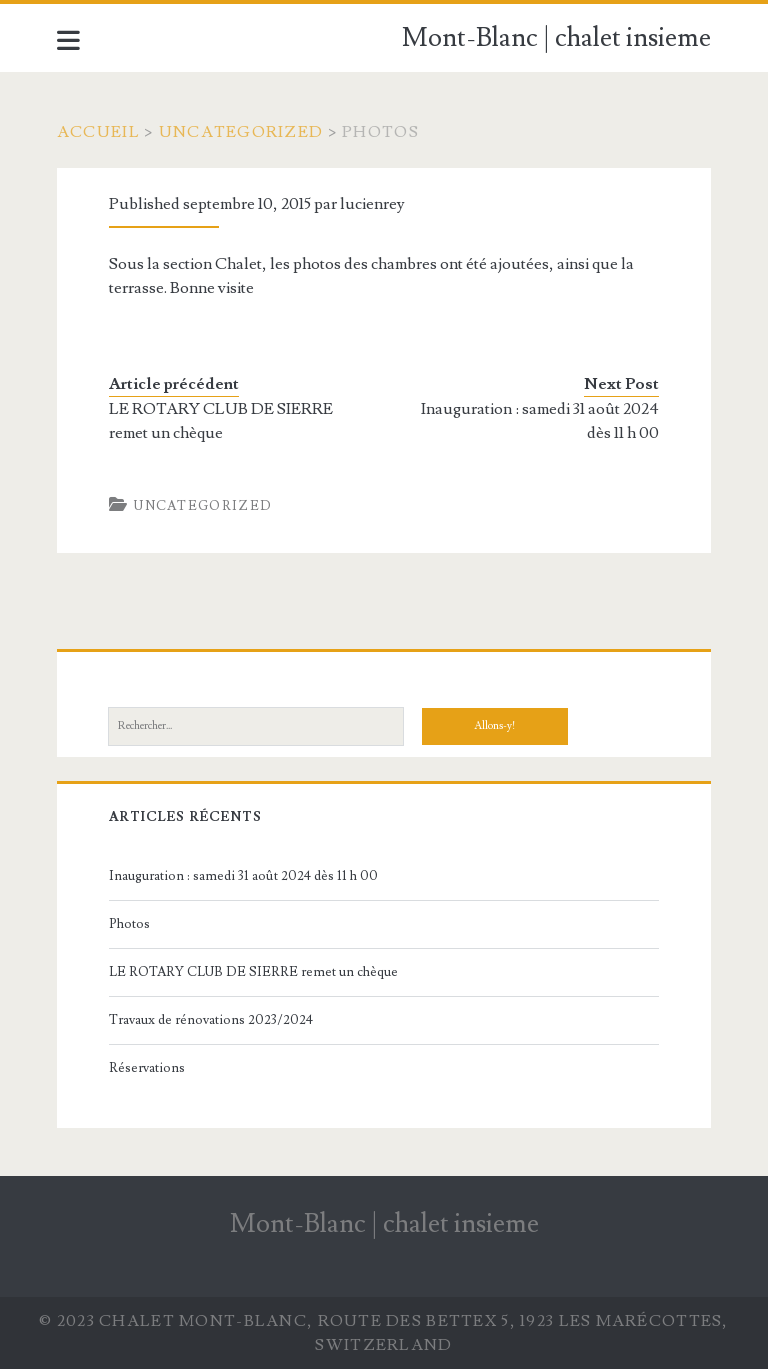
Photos (129, 924)
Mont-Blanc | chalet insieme (556, 38)
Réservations (147, 1068)
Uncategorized (241, 132)
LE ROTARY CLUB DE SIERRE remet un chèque (221, 421)
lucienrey (372, 204)
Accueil (98, 132)
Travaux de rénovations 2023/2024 (211, 1020)
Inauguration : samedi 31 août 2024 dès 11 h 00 (540, 421)
